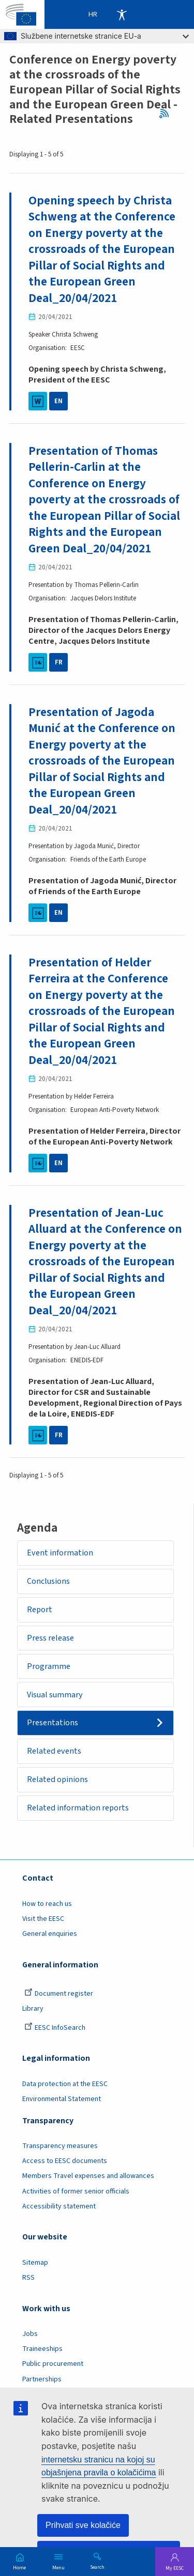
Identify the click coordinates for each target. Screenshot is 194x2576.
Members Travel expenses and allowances (88, 2176)
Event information (60, 1553)
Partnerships (42, 2379)
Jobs (30, 2334)
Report (39, 1609)
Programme (48, 1666)
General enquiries (49, 1934)
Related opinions (57, 1779)
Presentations (52, 1722)
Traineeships (42, 2349)
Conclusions (48, 1581)
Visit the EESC (43, 1919)
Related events (54, 1751)
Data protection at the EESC (65, 2084)
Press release (50, 1638)
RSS (167, 113)
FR (59, 662)
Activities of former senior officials (75, 2191)
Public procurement (52, 2364)
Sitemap (35, 2262)
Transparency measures (60, 2146)
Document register (58, 1994)
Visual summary (55, 1694)
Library (32, 2008)
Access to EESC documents (64, 2161)
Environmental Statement (61, 2099)
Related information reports (78, 1808)
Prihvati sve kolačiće (83, 2525)
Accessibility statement (59, 2206)
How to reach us (47, 1904)
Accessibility (121, 14)
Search (97, 2567)
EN (58, 401)
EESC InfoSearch (54, 2028)
